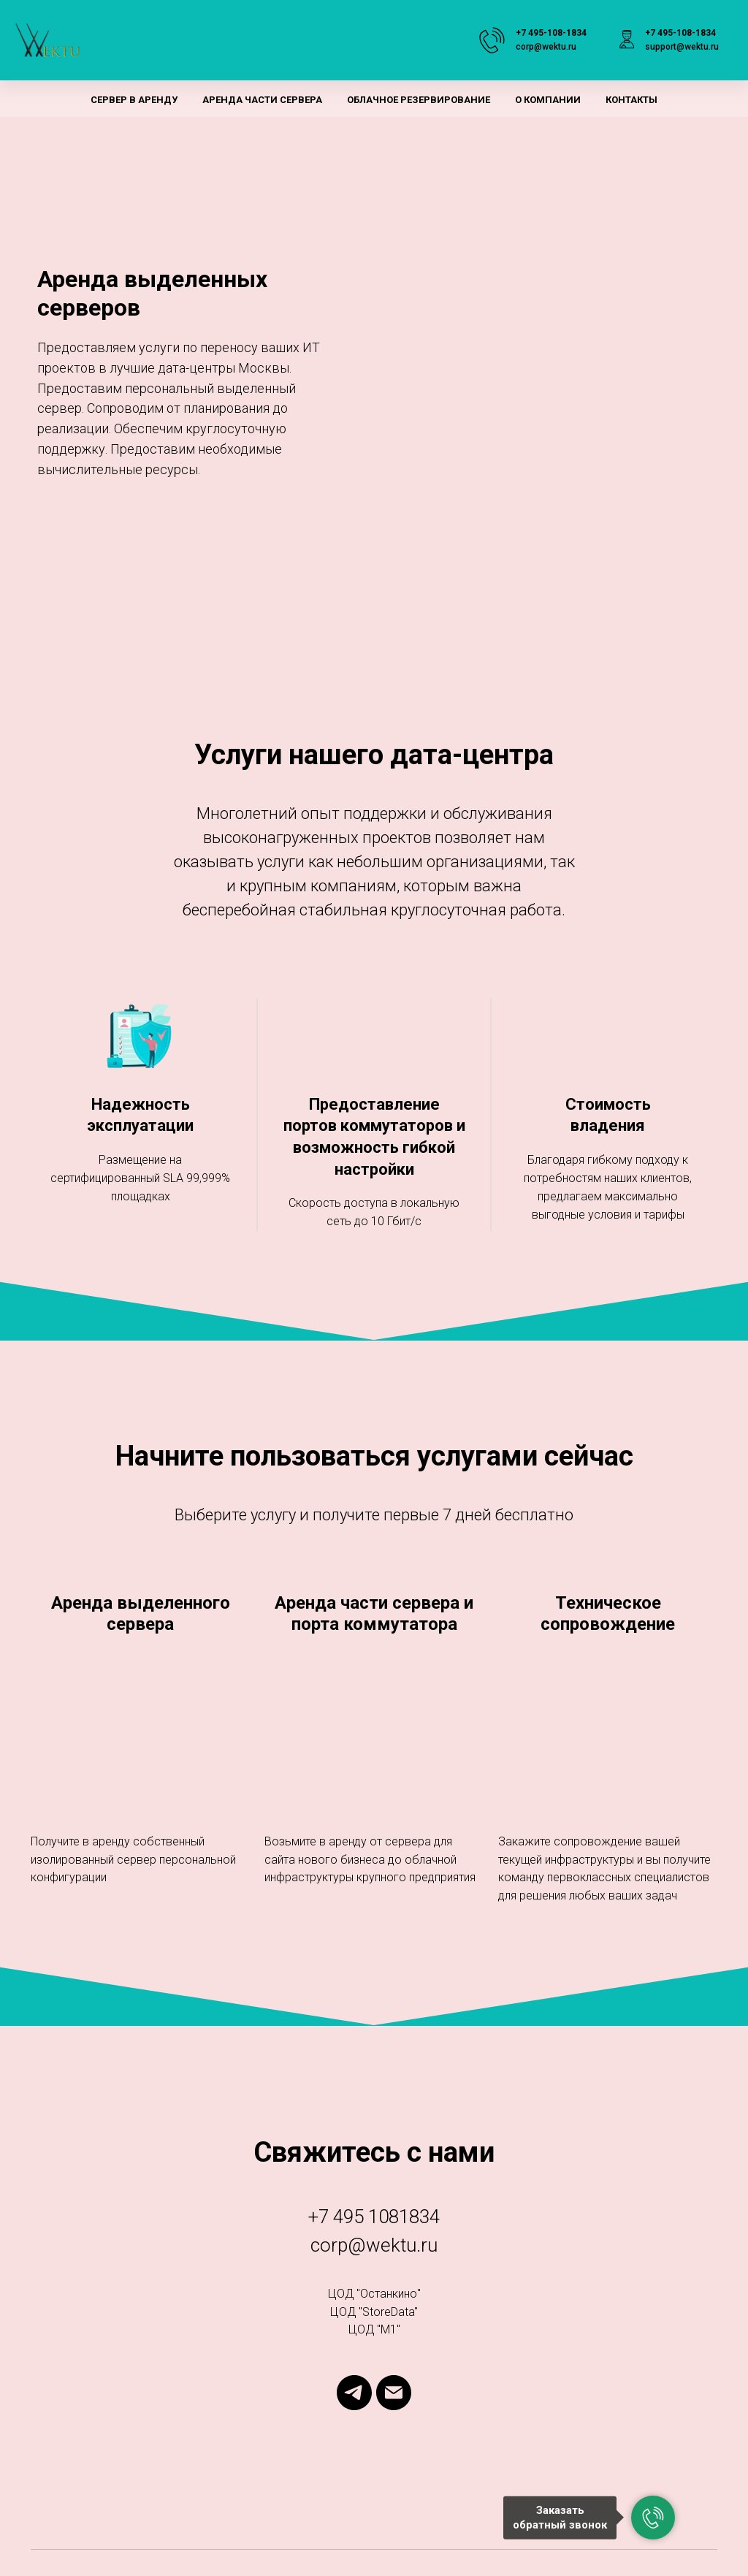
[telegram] (354, 2392)
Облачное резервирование (418, 99)
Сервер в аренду (134, 99)
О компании (548, 99)
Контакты (631, 99)
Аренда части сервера (262, 99)
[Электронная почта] (393, 2392)
